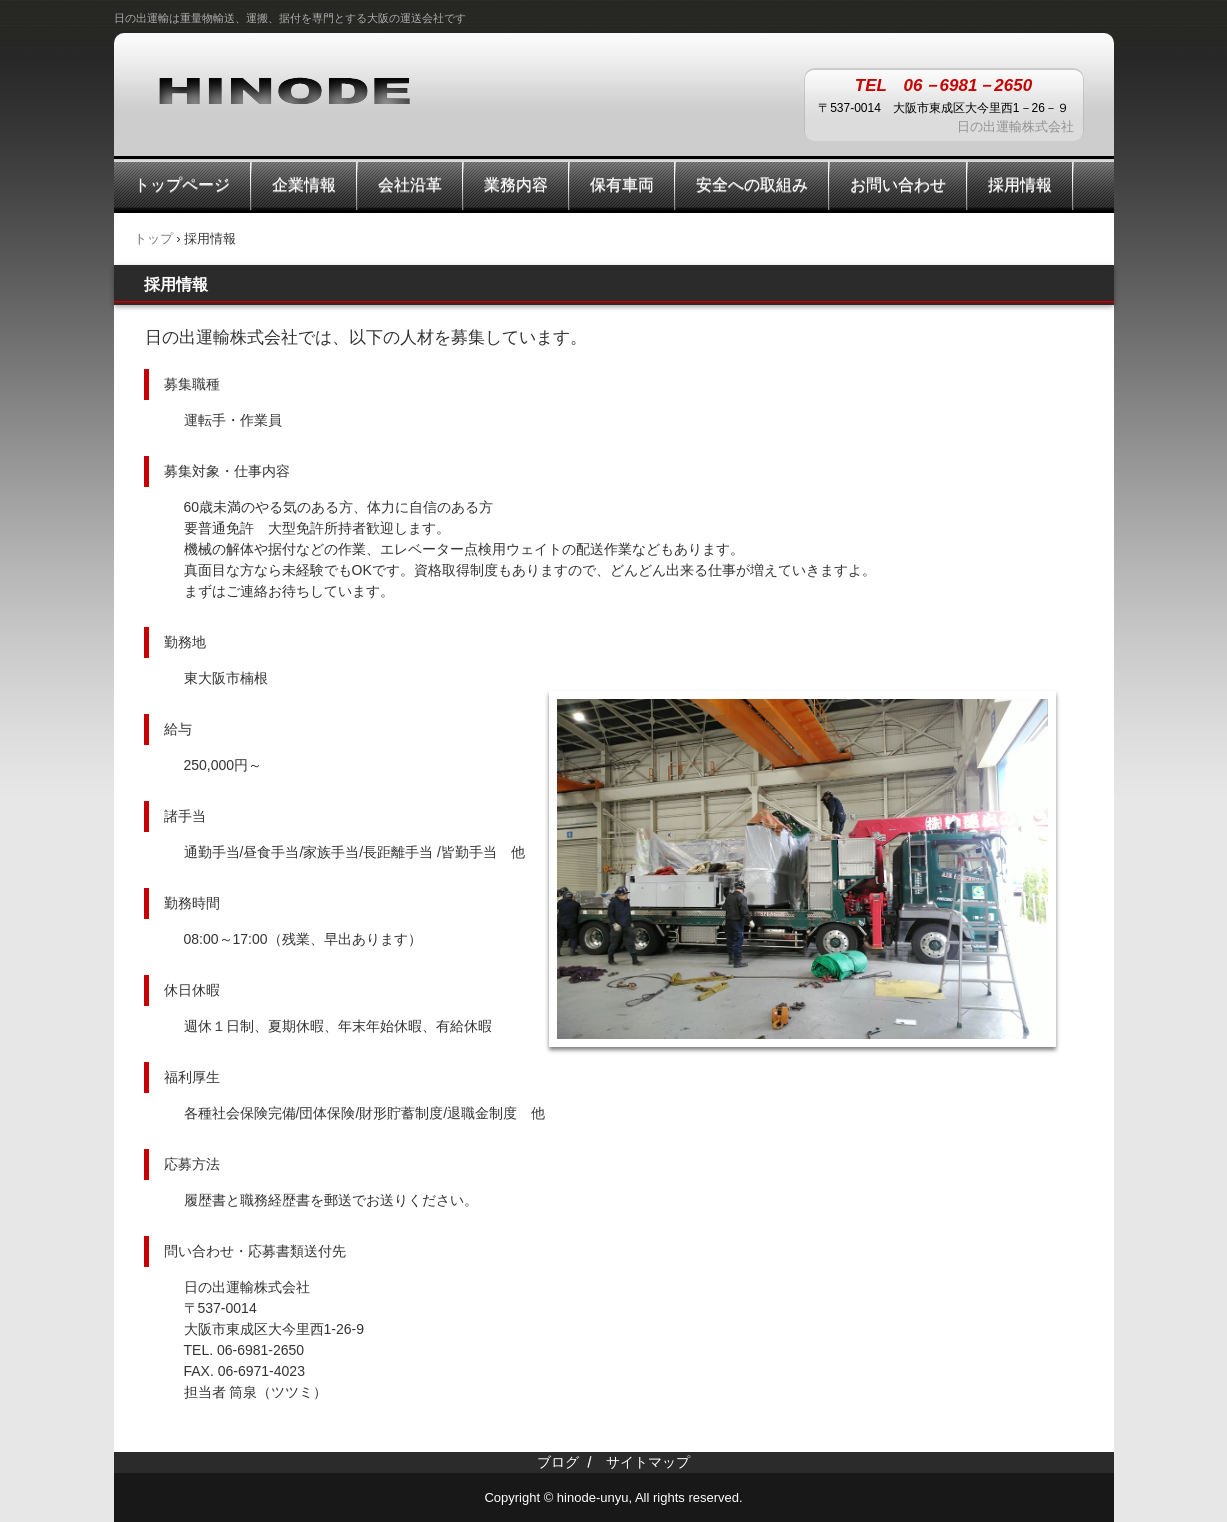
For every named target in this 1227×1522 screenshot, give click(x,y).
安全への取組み (752, 184)
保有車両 (622, 184)
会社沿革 (410, 184)
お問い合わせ (898, 184)
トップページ (182, 184)
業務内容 (516, 184)
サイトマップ (648, 1462)
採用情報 (1020, 184)
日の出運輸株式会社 (283, 89)
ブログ (558, 1462)
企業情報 (304, 184)
